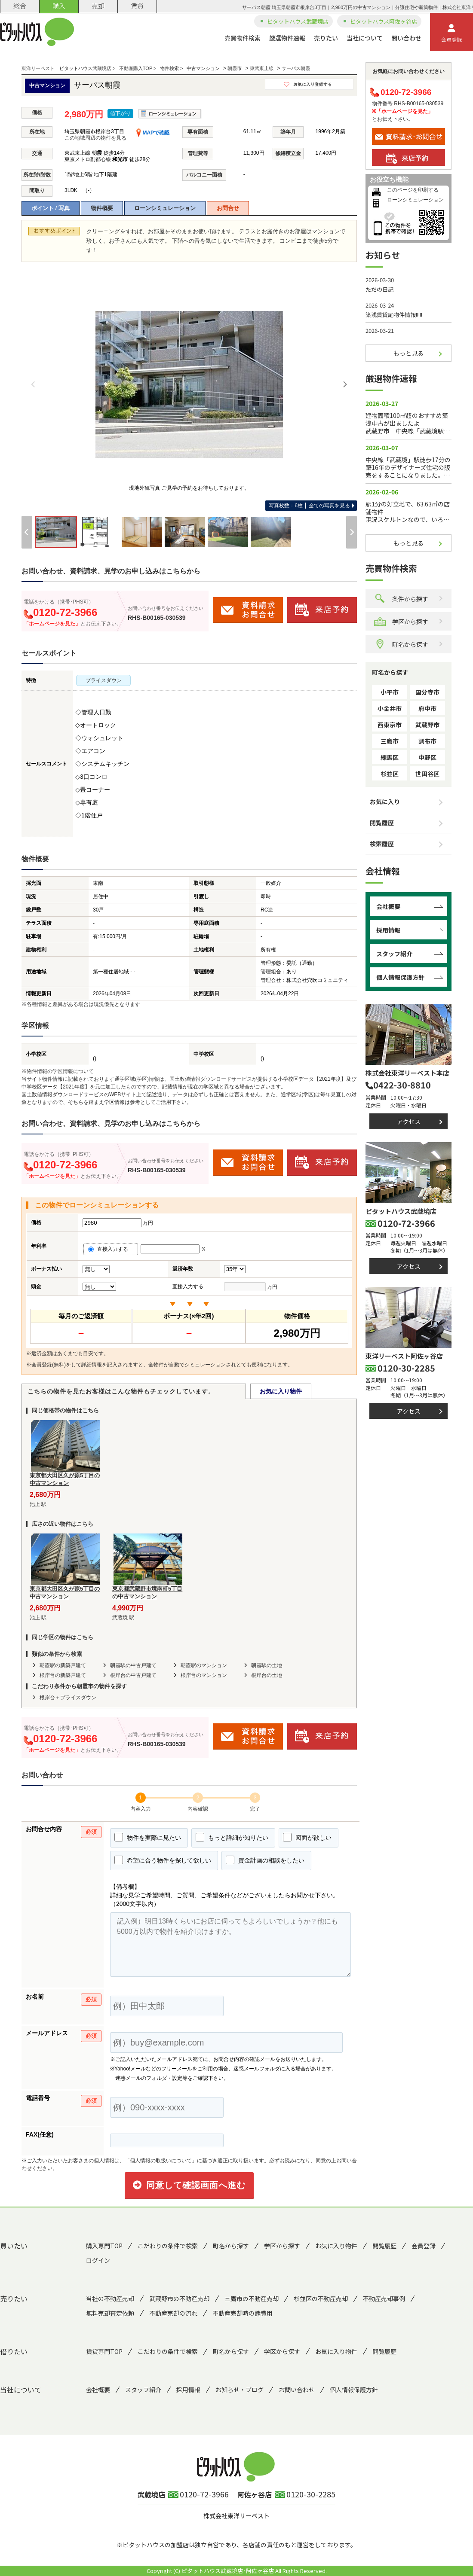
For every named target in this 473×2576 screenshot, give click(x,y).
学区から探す (401, 621)
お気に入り (385, 801)
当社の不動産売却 (110, 2298)
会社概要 (388, 906)
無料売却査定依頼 (110, 2313)
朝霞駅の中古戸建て (133, 1665)
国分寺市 (427, 692)
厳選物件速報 (287, 38)
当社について (365, 38)
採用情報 (388, 930)
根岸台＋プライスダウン (68, 1698)
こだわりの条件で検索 (168, 2245)
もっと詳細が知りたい (232, 1837)
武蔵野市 (427, 724)
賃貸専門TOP (104, 2351)
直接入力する (110, 1249)
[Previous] (33, 384)
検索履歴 (382, 843)
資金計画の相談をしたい (265, 1860)
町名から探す (401, 644)
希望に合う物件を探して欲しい (162, 1860)
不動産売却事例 (384, 2298)
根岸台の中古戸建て (133, 1675)
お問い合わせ (297, 2389)
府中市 (427, 708)
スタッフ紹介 (394, 953)
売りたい (326, 38)
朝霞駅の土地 (266, 1665)
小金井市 (390, 708)
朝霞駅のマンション (204, 1665)
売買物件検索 (242, 38)
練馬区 (390, 757)
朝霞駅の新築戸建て (63, 1665)
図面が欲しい (307, 1837)
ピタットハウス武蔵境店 (298, 21)
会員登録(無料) (48, 1365)
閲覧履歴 (382, 822)
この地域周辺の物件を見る (95, 138)
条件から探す (401, 599)
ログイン (98, 2260)
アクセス (409, 1121)
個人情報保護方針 (400, 977)
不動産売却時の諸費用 (242, 2313)
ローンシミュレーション (165, 208)
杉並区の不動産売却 (321, 2298)
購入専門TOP (104, 2245)
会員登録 (451, 33)
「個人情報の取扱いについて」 (161, 2161)
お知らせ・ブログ (239, 2389)
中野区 (427, 757)
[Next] (345, 384)
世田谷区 (427, 773)
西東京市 (390, 724)
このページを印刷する (413, 190)
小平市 (390, 692)
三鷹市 (390, 741)
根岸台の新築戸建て (63, 1675)
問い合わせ (406, 38)
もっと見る (408, 353)
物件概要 (102, 208)
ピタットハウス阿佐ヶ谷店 (383, 21)
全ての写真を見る (309, 506)
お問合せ (228, 208)
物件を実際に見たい (147, 1837)
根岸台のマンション (204, 1675)
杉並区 (390, 773)
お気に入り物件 (281, 1391)
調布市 (427, 741)
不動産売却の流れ (173, 2313)
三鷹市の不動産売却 (251, 2298)
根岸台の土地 (266, 1675)
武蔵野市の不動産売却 (179, 2298)
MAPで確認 (152, 132)
